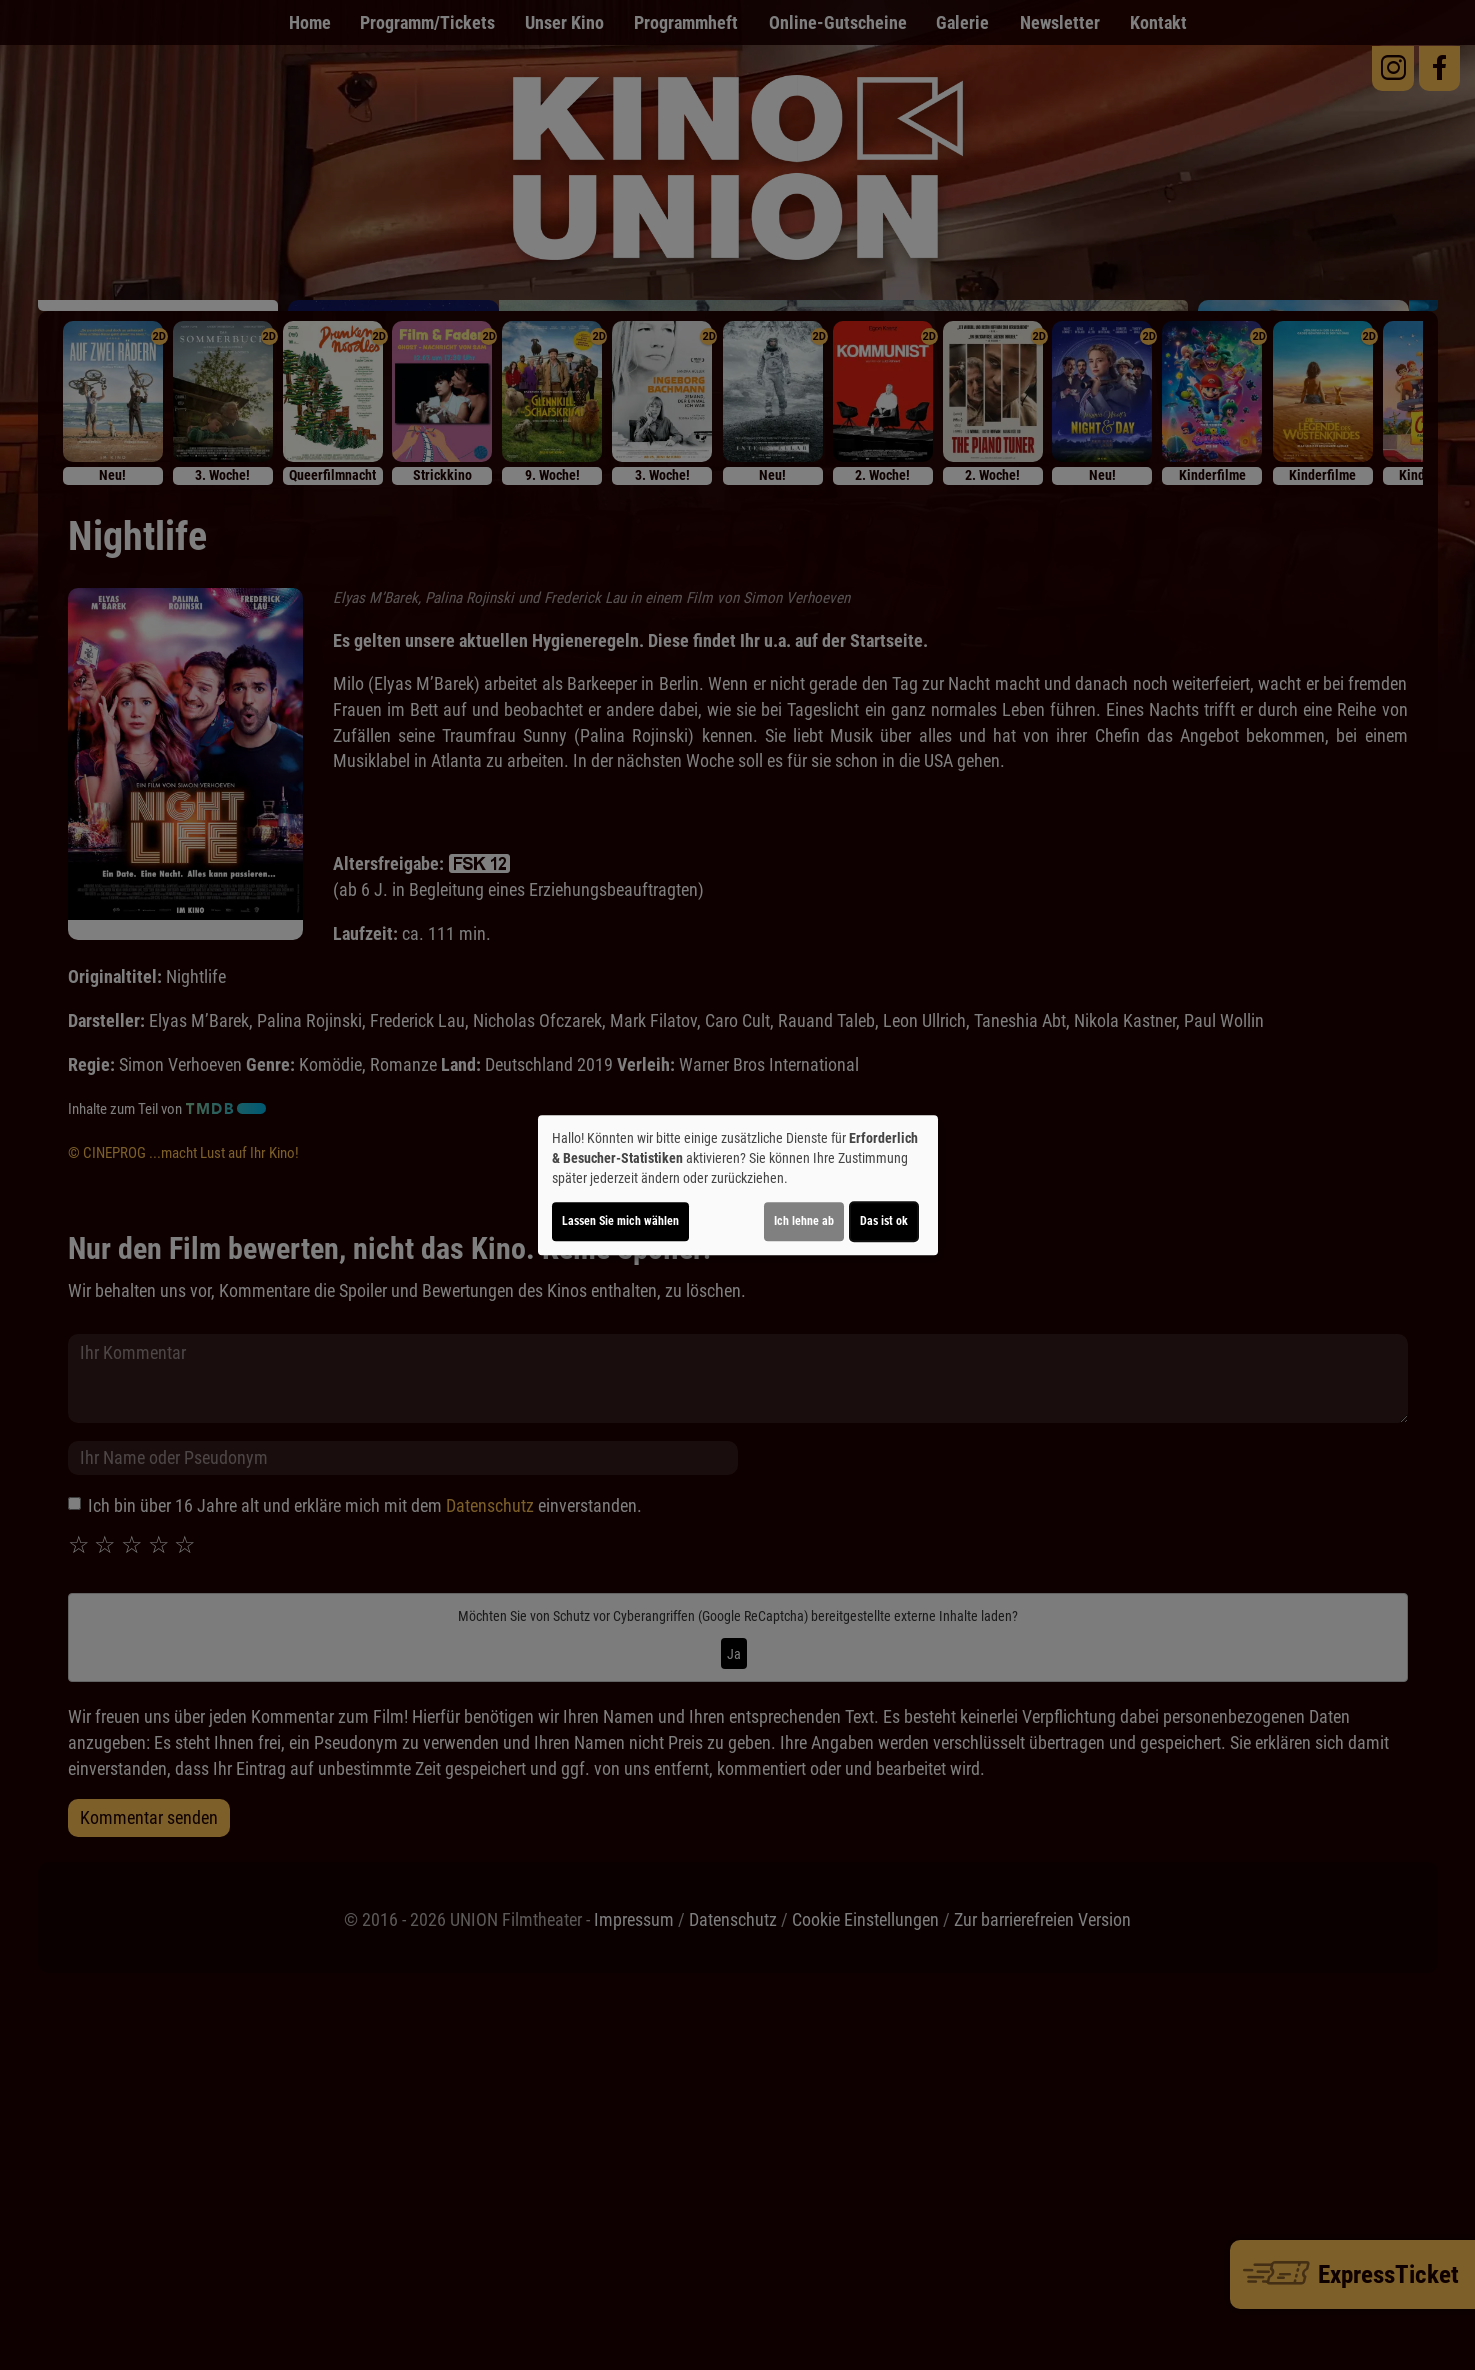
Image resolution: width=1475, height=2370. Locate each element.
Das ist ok (884, 1221)
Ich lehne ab (804, 1221)
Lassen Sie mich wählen (620, 1221)
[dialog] (738, 1185)
